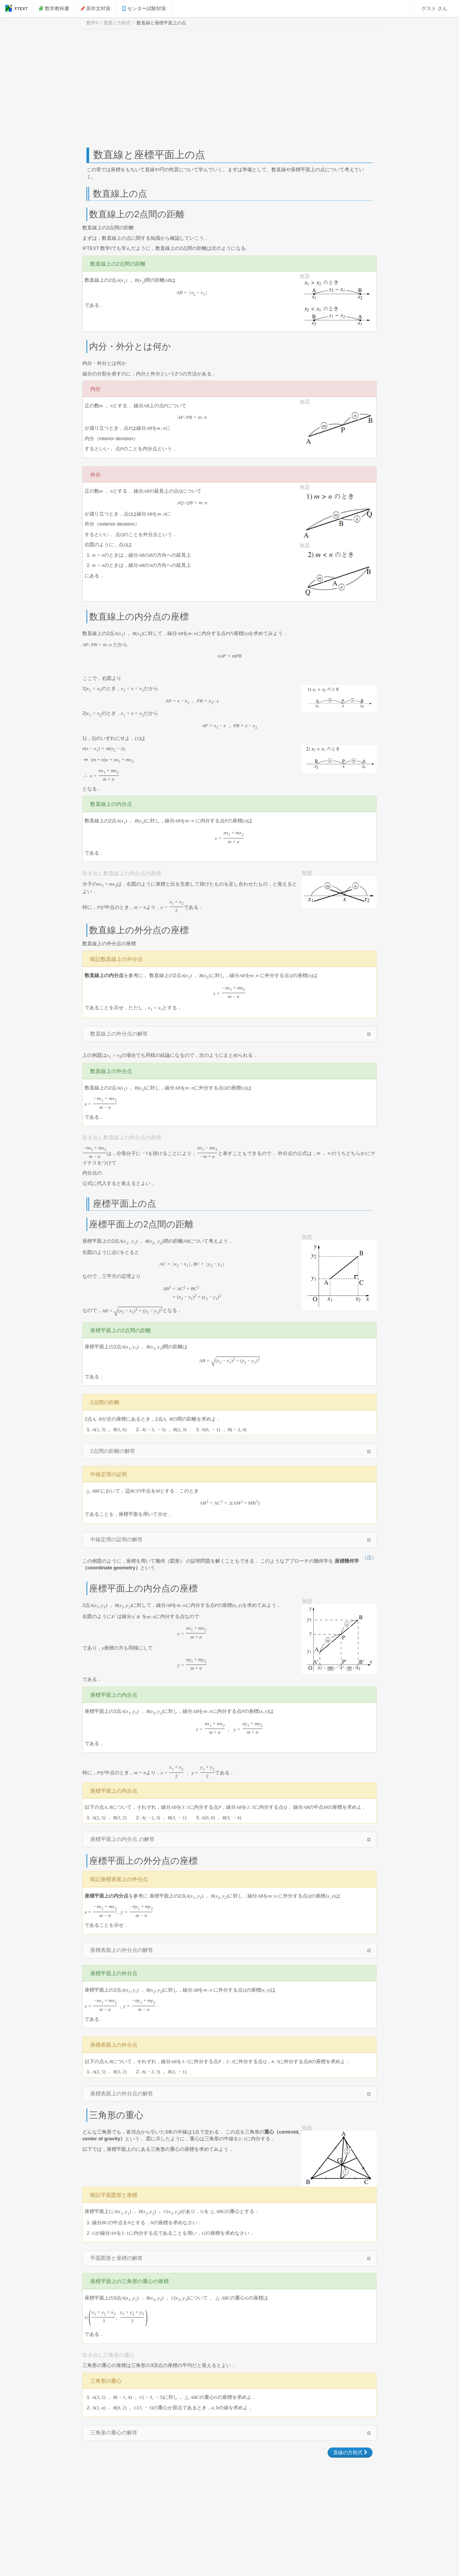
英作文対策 (96, 8)
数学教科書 (54, 8)
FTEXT (16, 8)
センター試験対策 (144, 8)
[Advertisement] (229, 88)
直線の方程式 (350, 2452)
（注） (369, 1557)
